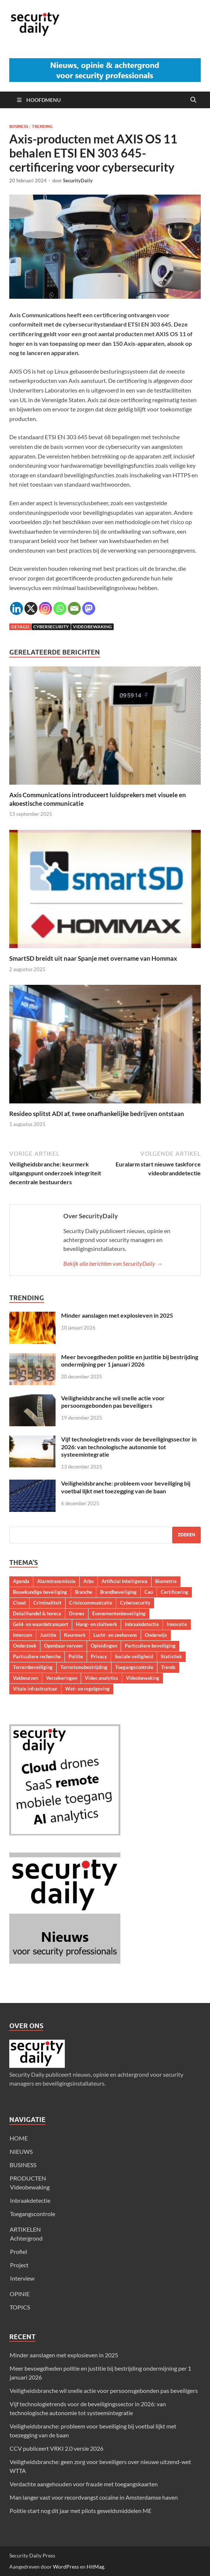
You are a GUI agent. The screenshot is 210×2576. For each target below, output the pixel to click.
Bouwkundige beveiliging (40, 1592)
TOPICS (20, 2307)
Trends (168, 1667)
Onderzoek (24, 1646)
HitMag (95, 2566)
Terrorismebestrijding (83, 1667)
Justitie (48, 1635)
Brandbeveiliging (118, 1592)
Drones (76, 1613)
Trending (42, 126)
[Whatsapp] (59, 608)
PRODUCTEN (28, 2178)
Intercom (22, 1635)
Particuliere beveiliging (150, 1646)
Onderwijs (156, 1635)
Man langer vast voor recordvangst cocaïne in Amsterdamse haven (94, 2497)
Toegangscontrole (134, 1667)
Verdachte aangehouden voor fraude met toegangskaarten (84, 2483)
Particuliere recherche (37, 1656)
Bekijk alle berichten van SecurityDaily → (112, 1263)
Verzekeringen (61, 1678)
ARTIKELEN (25, 2229)
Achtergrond (26, 2238)
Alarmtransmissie (56, 1581)
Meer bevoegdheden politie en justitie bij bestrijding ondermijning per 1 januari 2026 (129, 1360)
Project (19, 2264)
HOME (19, 2138)
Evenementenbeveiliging (119, 1613)
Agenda (21, 1581)
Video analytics (101, 1678)
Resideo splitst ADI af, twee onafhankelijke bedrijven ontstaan (96, 1114)
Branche (83, 1592)
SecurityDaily (78, 180)
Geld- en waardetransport (40, 1624)
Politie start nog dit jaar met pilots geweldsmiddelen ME (80, 2510)
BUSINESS (23, 2164)
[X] (30, 608)
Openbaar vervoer (63, 1646)
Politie (76, 1656)
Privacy (99, 1656)
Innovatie (177, 1624)
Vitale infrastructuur (35, 1689)
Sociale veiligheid (134, 1656)
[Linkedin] (16, 608)
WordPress (66, 2566)
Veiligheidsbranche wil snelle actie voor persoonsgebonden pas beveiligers (113, 1401)
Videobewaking (92, 626)
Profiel (18, 2251)
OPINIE (20, 2293)
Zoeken (186, 1534)
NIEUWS (21, 2151)
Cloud (19, 1603)
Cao (148, 1592)
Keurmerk (75, 1635)
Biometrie (166, 1581)
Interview (22, 2278)
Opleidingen (104, 1646)
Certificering (174, 1592)
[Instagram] (45, 608)
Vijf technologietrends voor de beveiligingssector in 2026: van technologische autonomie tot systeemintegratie (129, 1447)
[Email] (74, 608)
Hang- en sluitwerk (96, 1624)
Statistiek (171, 1656)
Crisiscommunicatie (90, 1603)
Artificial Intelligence (124, 1581)
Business (18, 126)
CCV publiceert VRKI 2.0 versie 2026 (56, 2448)
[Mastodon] (88, 608)
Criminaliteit (47, 1603)
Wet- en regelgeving (87, 1689)
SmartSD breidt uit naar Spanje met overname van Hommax (93, 958)
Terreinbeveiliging (33, 1667)
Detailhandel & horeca (37, 1613)
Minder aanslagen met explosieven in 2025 (117, 1315)
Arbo (88, 1581)
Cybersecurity (51, 626)
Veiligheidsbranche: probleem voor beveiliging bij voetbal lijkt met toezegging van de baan (125, 1487)
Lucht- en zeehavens (115, 1635)
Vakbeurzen (25, 1678)
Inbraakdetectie (142, 1624)
